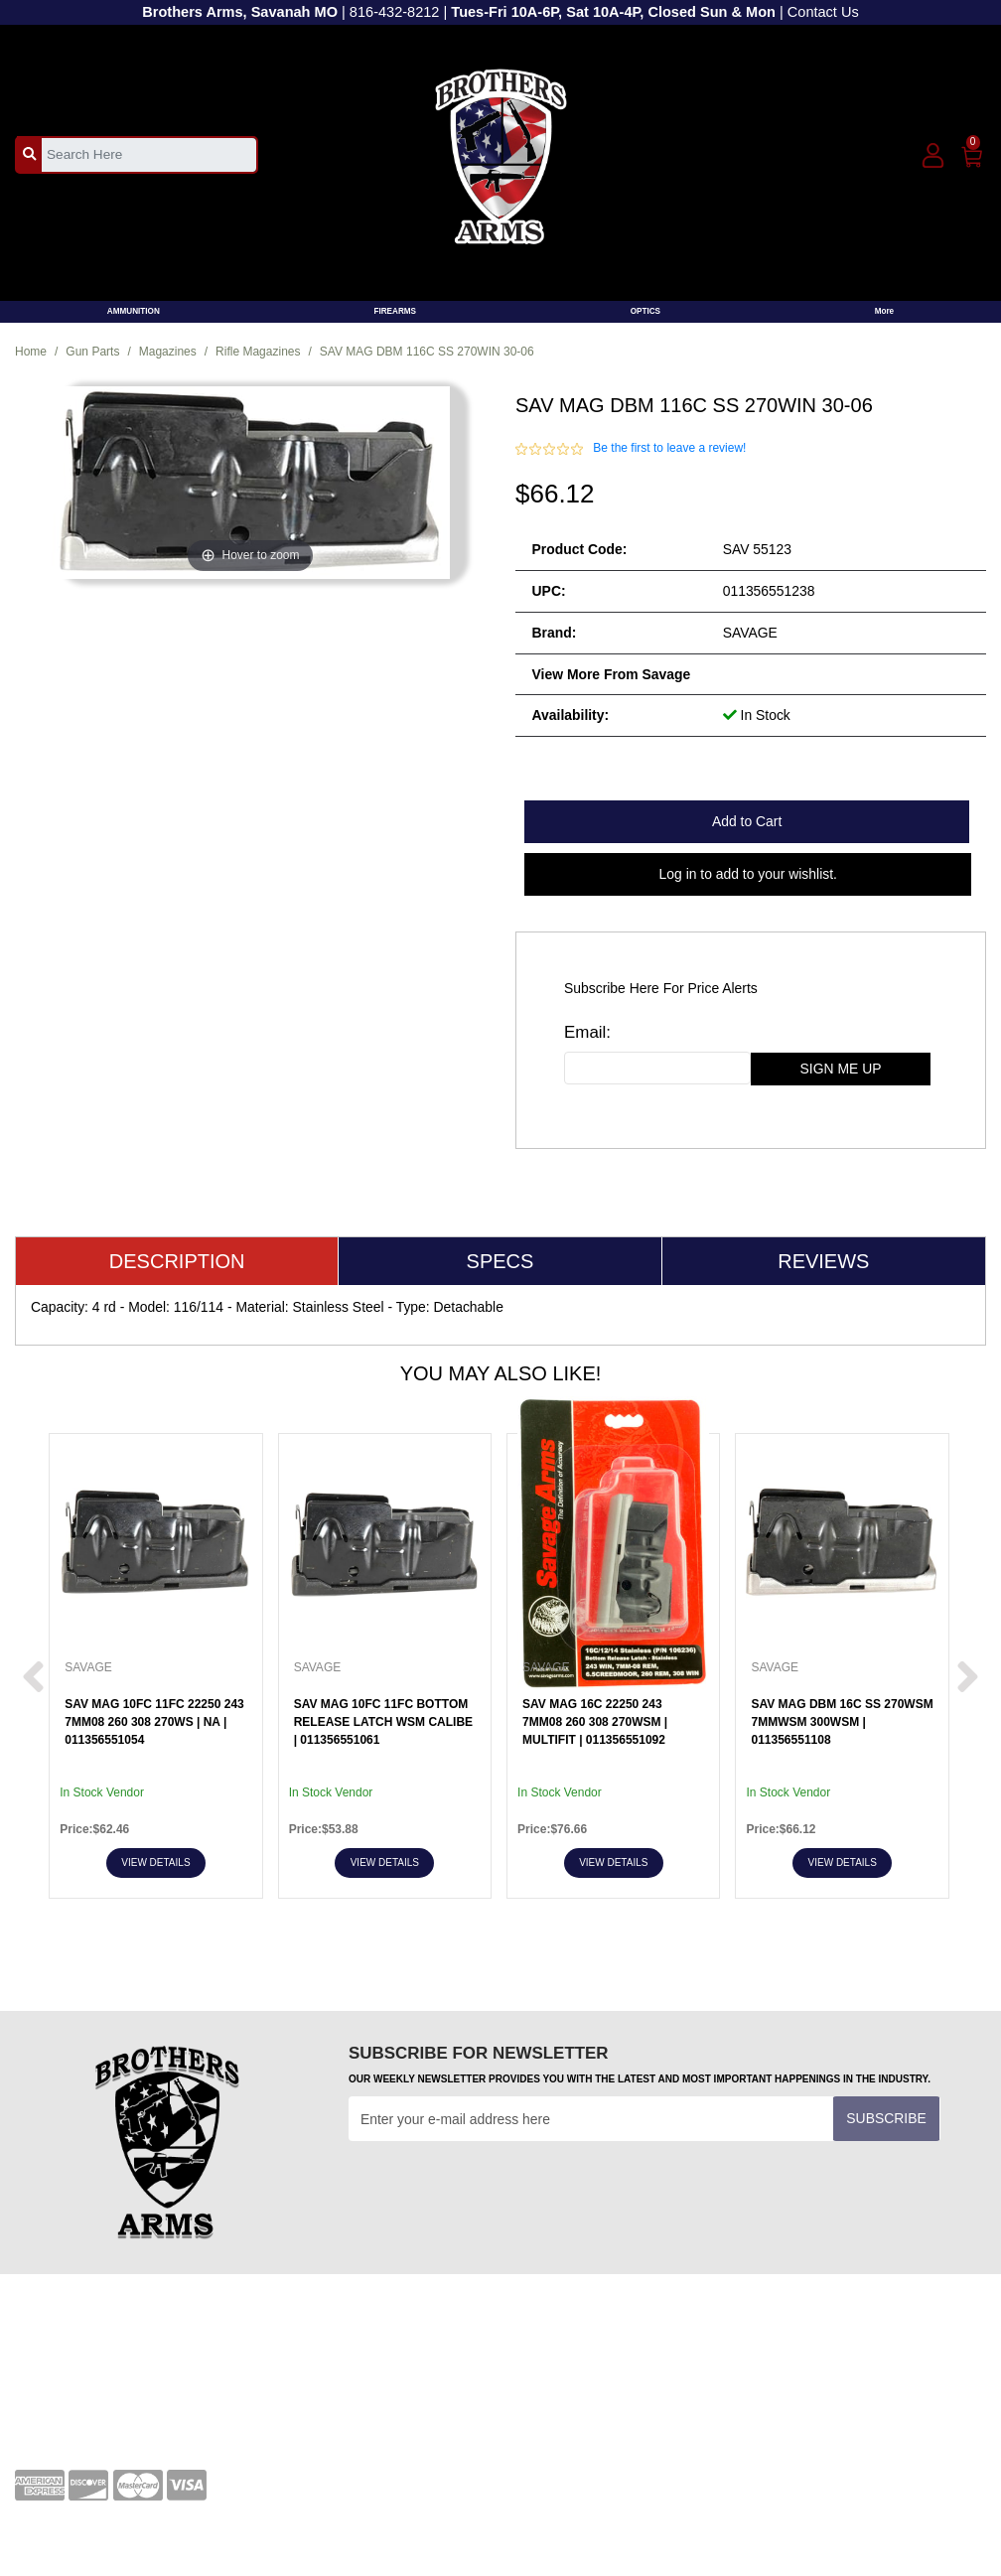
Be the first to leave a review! (669, 448)
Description (177, 1261)
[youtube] (839, 2360)
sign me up (841, 1068)
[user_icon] (933, 156)
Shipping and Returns (581, 2415)
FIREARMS (394, 311)
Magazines (168, 351)
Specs (500, 1261)
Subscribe (886, 2118)
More (885, 311)
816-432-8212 (395, 12)
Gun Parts (92, 351)
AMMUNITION (133, 311)
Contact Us (823, 12)
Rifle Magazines (257, 351)
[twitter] (894, 2360)
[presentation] (499, 2189)
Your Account (55, 2353)
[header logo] (501, 153)
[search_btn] (29, 154)
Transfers (294, 2384)
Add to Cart (747, 821)
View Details (155, 1862)
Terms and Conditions (332, 2353)
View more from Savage (611, 674)
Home (31, 351)
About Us (543, 2384)
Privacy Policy (558, 2353)
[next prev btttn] (33, 1679)
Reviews (823, 1261)
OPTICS (645, 311)
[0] (972, 153)
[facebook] (785, 2360)
